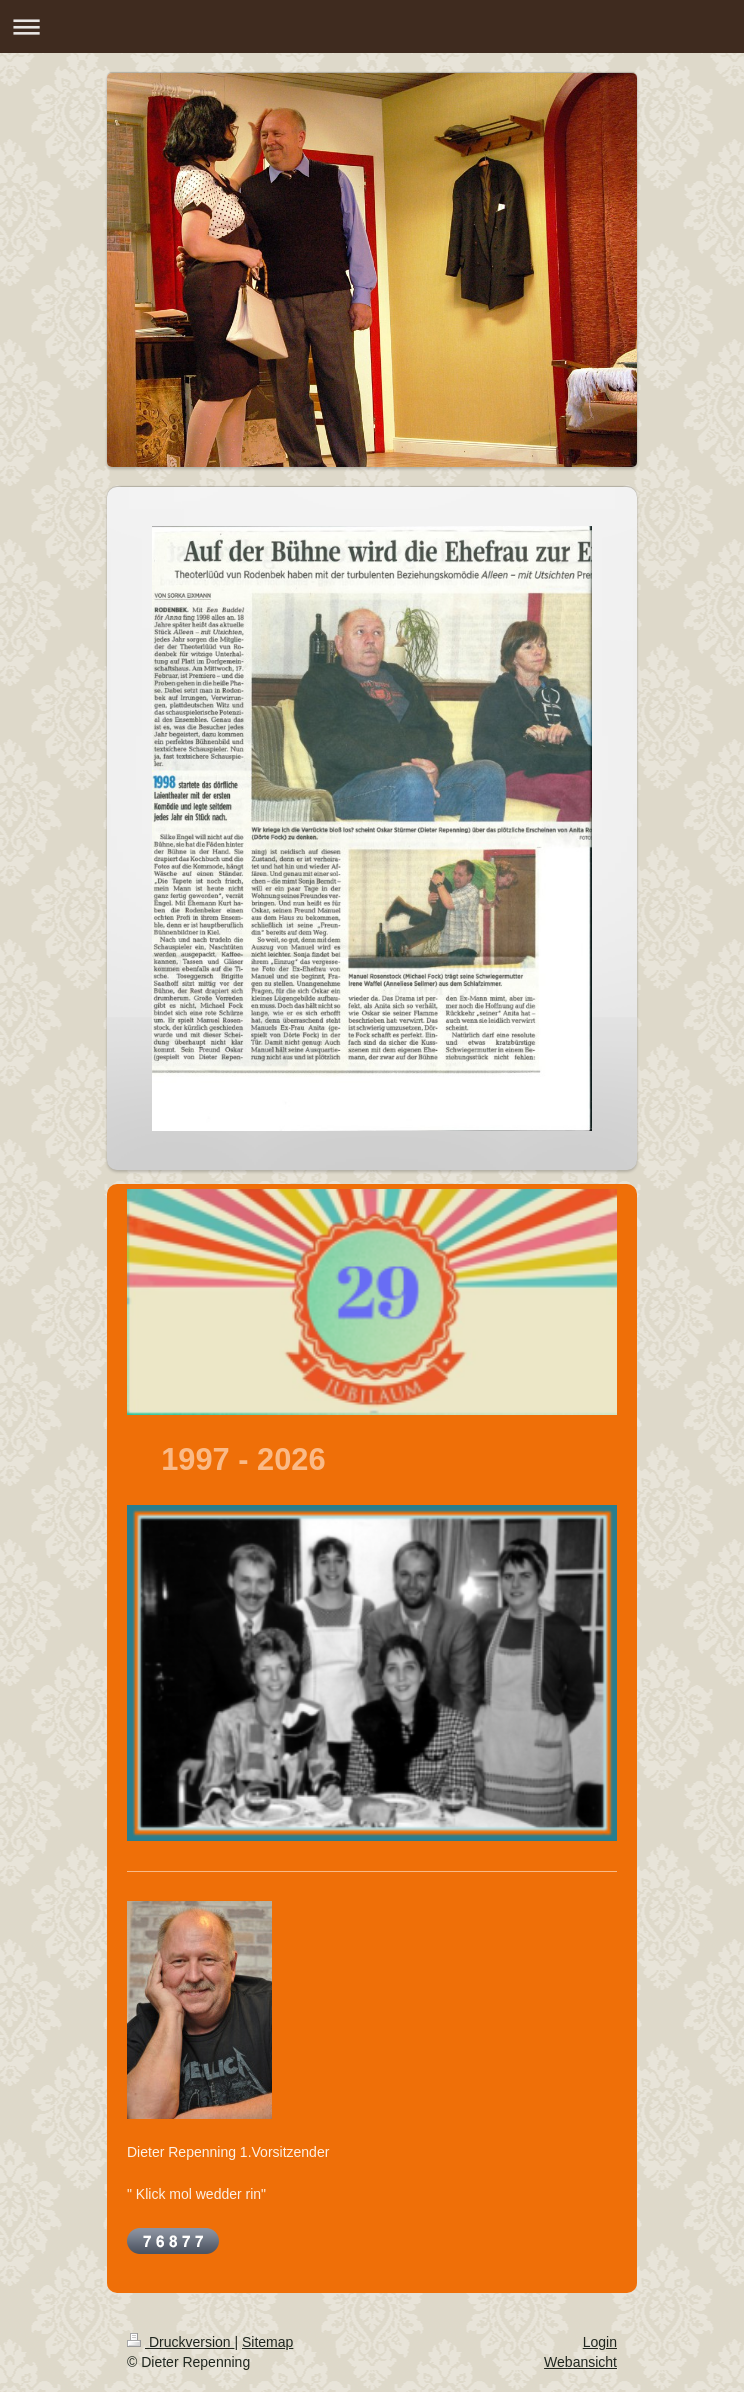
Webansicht (580, 2362)
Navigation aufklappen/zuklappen (372, 26)
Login (600, 2342)
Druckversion (180, 2342)
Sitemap (267, 2342)
